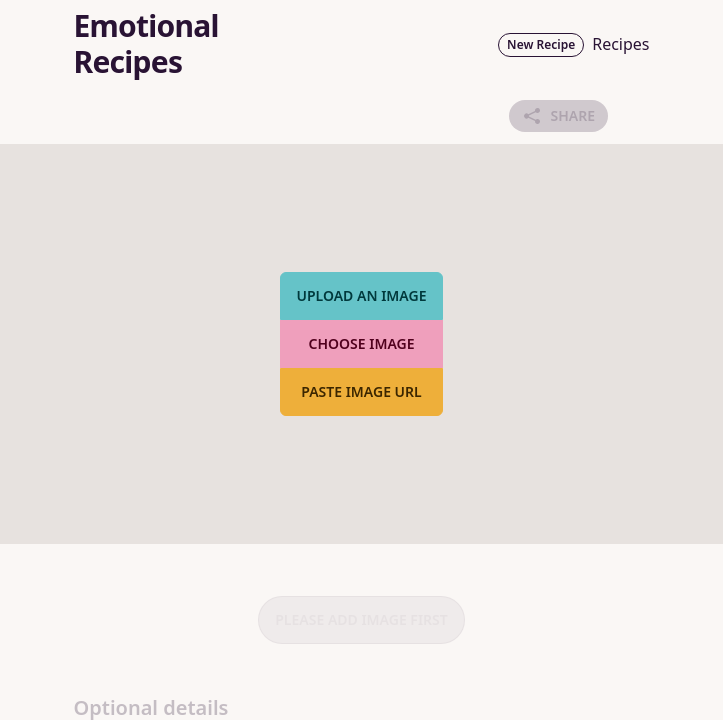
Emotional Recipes (146, 44)
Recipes (620, 44)
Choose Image (362, 343)
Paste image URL (361, 391)
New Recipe (541, 44)
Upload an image (362, 295)
